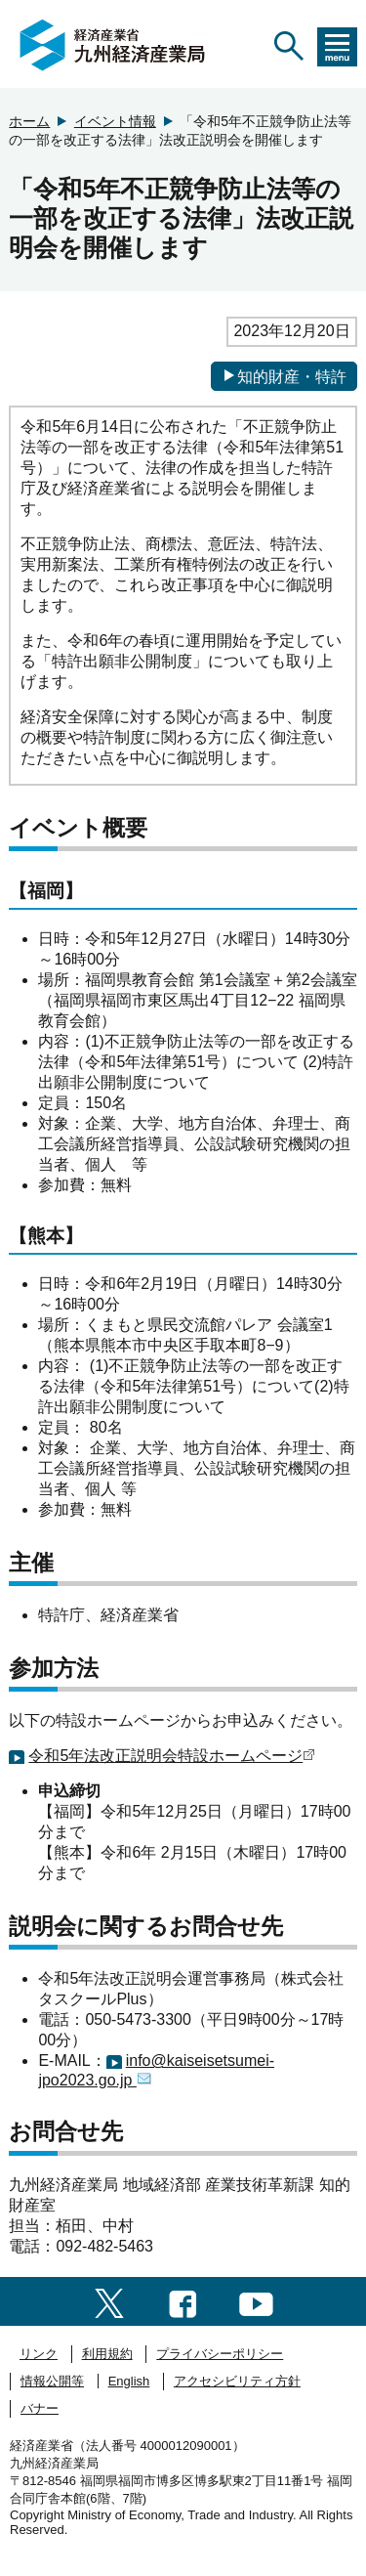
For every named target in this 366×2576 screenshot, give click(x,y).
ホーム (29, 121)
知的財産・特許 (284, 376)
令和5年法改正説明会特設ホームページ (171, 1755)
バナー (39, 2408)
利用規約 (107, 2353)
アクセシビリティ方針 (237, 2381)
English (129, 2381)
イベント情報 (115, 121)
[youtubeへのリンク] (256, 2301)
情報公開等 (52, 2381)
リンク (39, 2353)
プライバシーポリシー (219, 2353)
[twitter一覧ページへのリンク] (109, 2301)
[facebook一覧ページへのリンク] (183, 2301)
